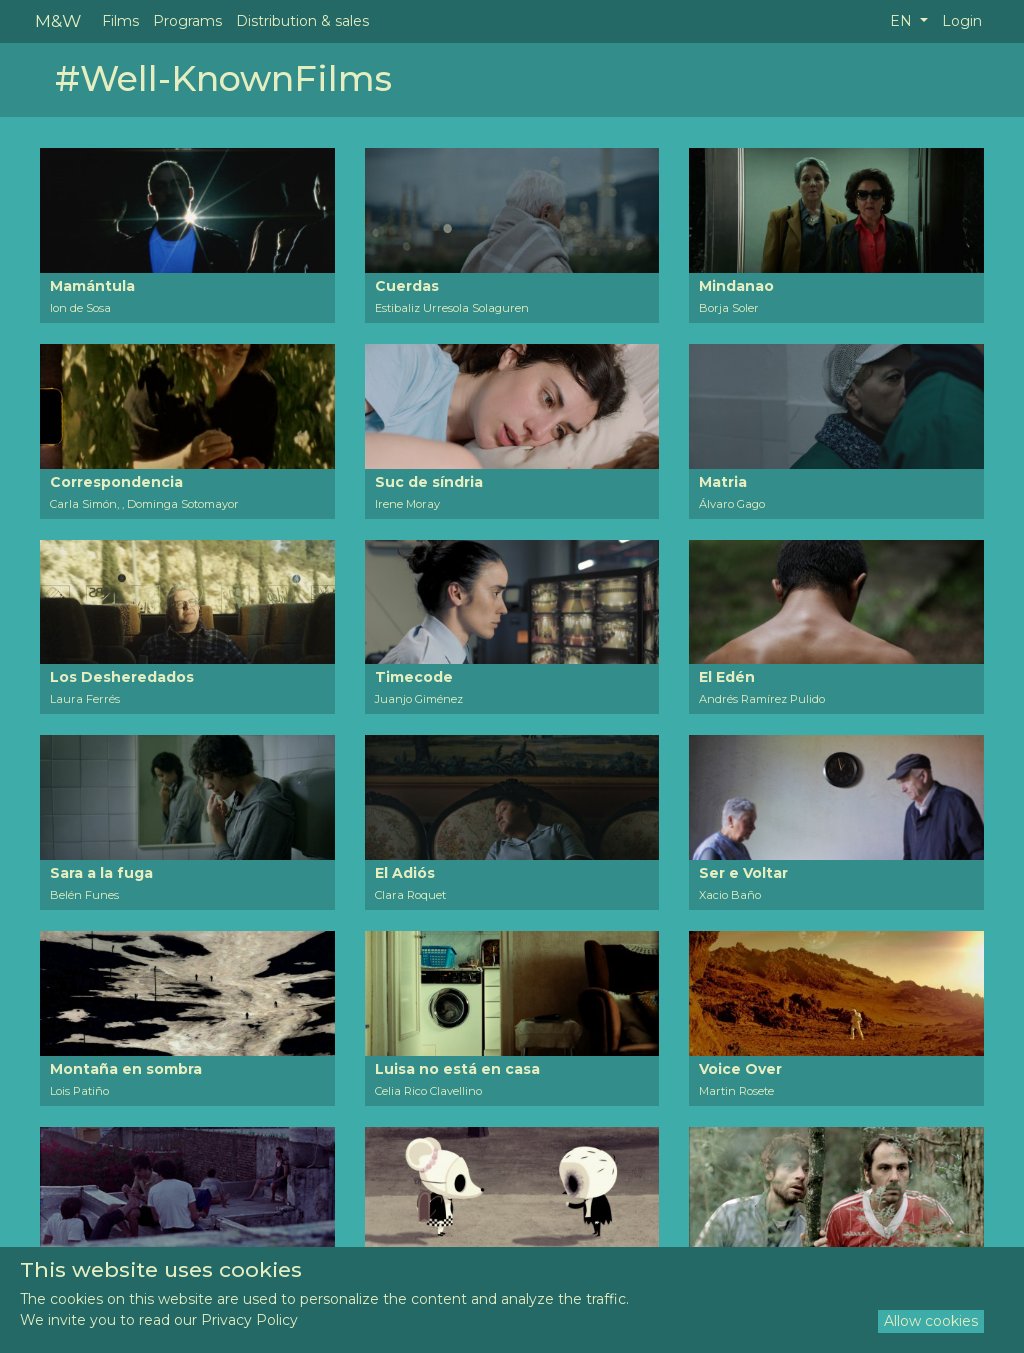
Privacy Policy (249, 1320)
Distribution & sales (302, 21)
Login (962, 21)
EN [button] (903, 21)
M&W (58, 20)
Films (120, 21)
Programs (187, 21)
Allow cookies (931, 1321)
